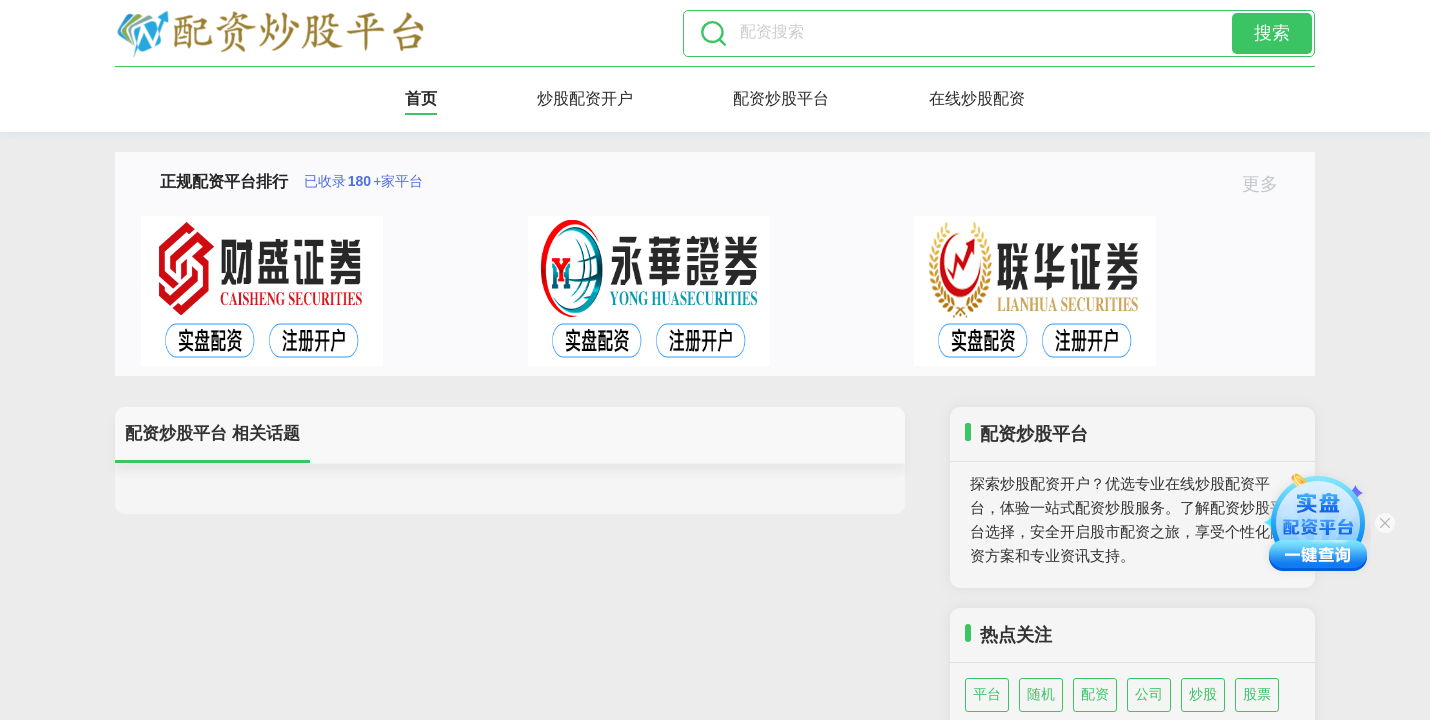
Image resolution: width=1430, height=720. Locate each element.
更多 (1268, 184)
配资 (1095, 694)
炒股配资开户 (585, 98)
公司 (1149, 694)
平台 (987, 694)
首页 (421, 98)
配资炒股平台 (781, 98)
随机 (1041, 694)
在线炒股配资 (977, 98)
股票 (1257, 694)
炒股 (1203, 694)
